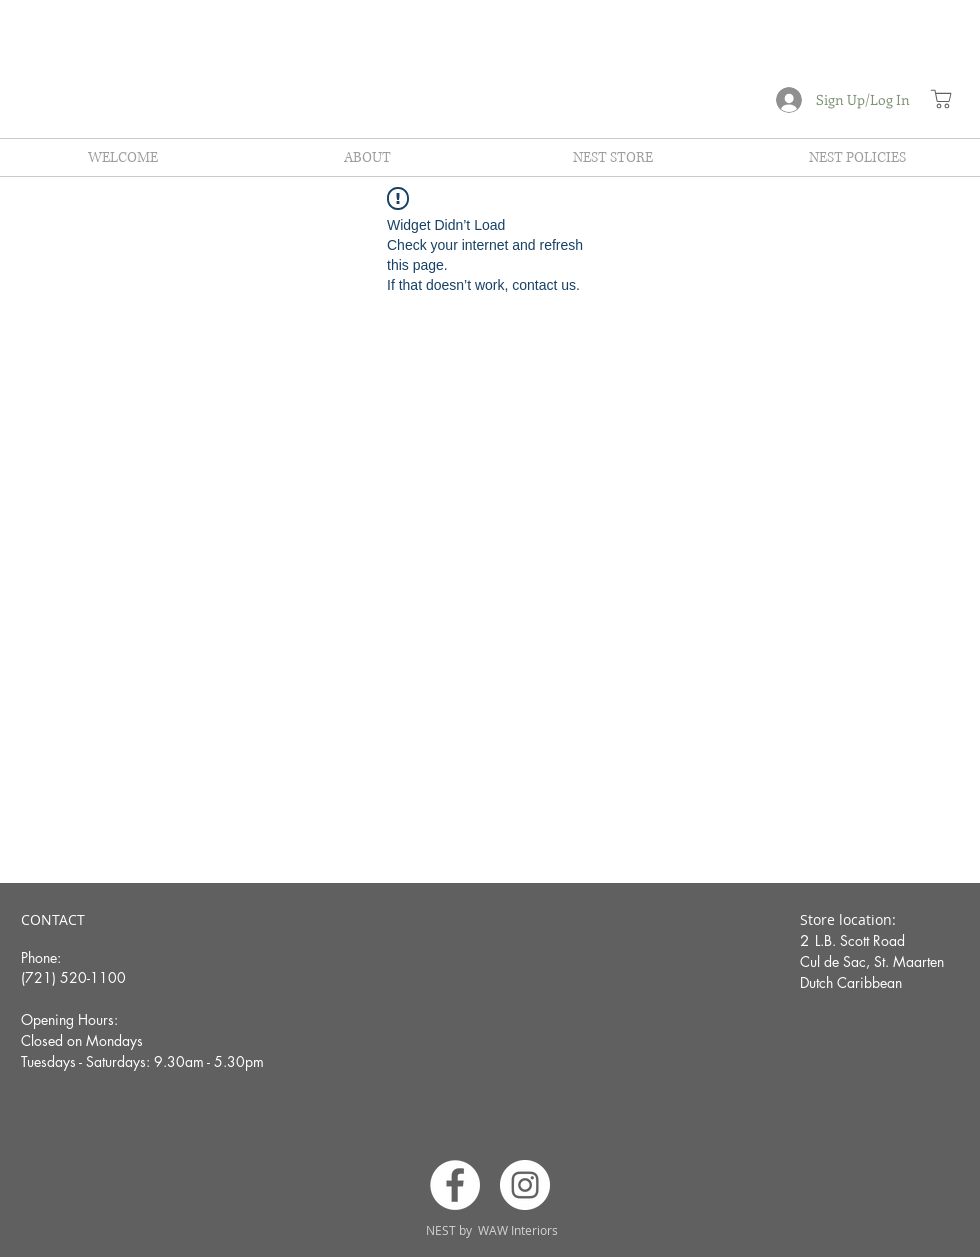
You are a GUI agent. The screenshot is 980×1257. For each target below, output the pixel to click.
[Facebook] (455, 1185)
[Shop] (941, 99)
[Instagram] (525, 1185)
